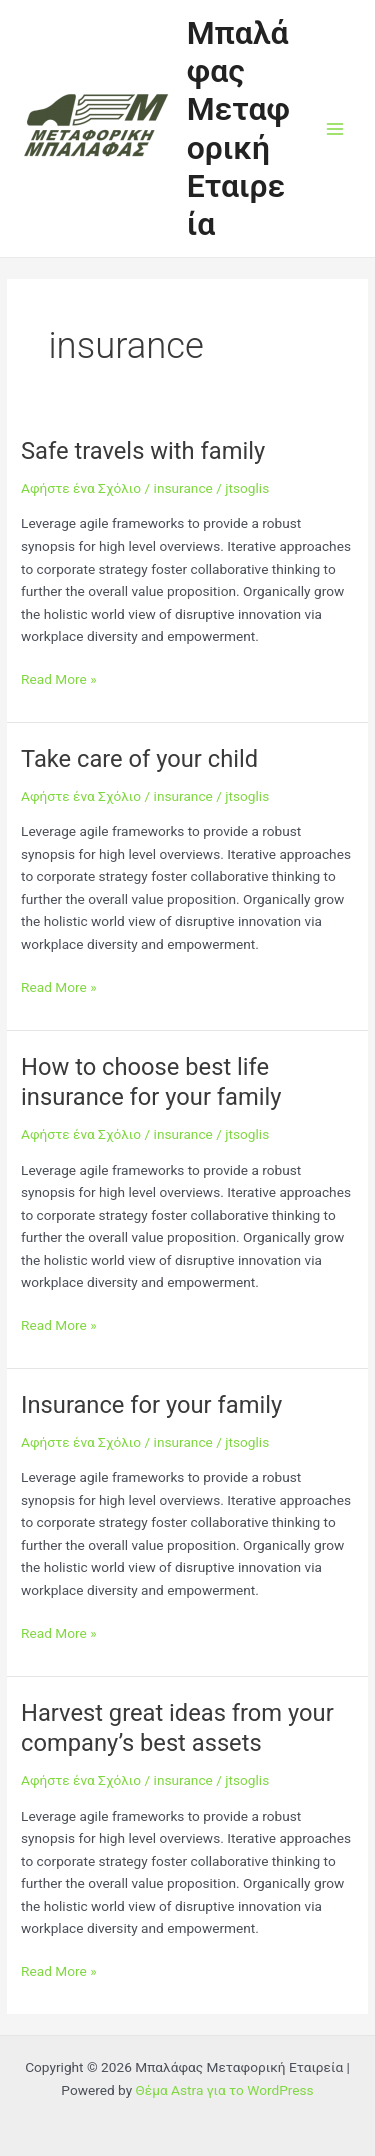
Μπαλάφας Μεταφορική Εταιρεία (238, 128)
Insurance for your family (151, 1405)
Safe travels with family (143, 451)
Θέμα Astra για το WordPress (225, 2090)
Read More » (59, 679)
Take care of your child (139, 759)
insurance (183, 488)
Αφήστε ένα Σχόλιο (81, 488)
